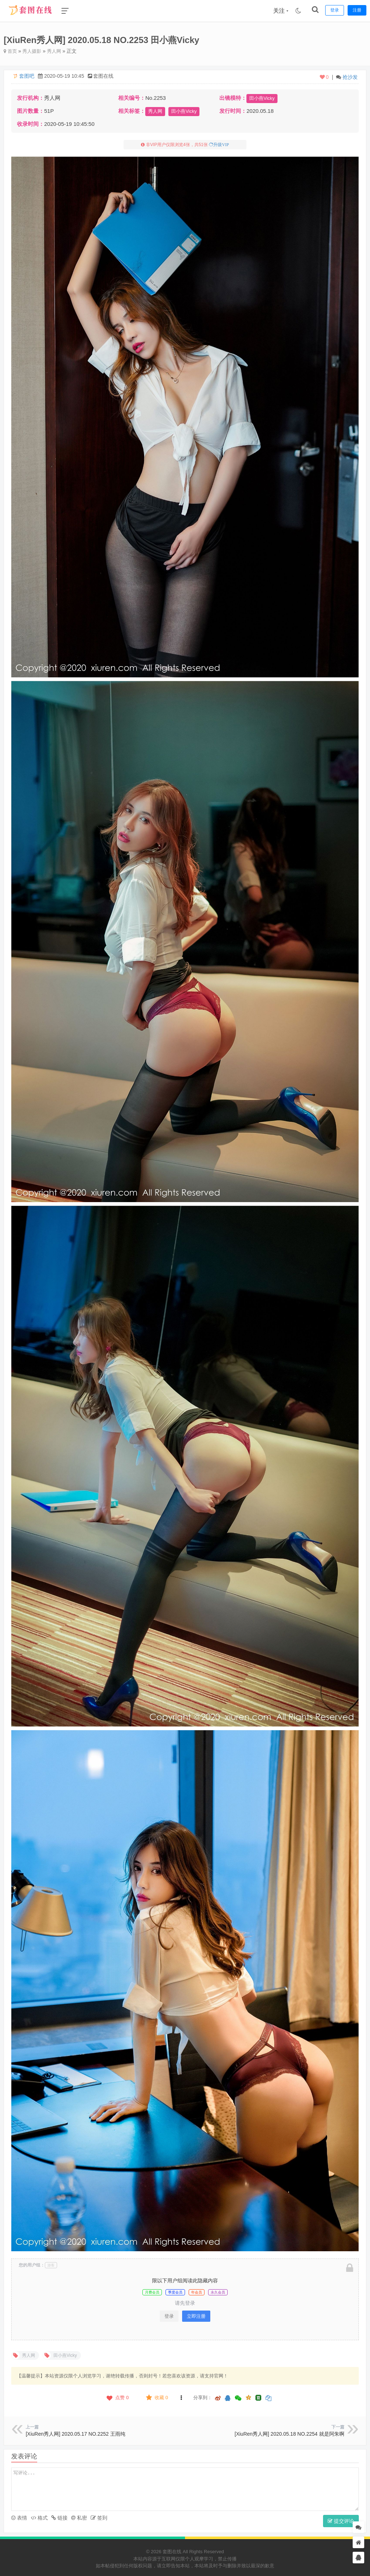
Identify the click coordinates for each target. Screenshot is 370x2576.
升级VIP (221, 144)
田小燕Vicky (262, 98)
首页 (11, 51)
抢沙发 (350, 77)
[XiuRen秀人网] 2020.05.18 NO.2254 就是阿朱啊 (289, 2433)
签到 (99, 2517)
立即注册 (196, 2316)
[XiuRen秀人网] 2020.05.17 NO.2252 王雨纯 (75, 2433)
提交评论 (341, 2521)
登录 (169, 2316)
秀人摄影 (34, 51)
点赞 (117, 2397)
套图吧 (26, 75)
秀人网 (57, 51)
